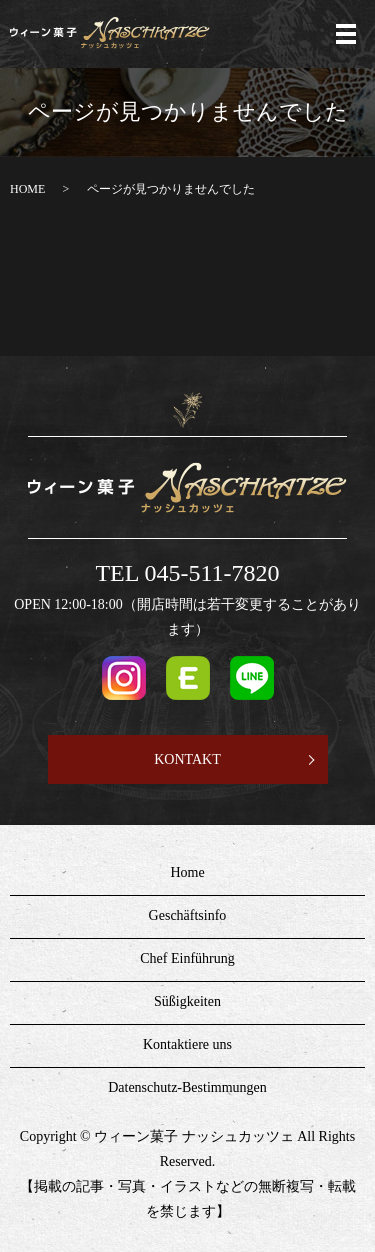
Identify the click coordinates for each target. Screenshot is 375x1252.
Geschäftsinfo (188, 915)
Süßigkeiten (187, 1001)
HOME (27, 189)
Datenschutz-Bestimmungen (187, 1087)
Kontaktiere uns (187, 1044)
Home (187, 872)
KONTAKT (187, 759)
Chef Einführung (187, 958)
